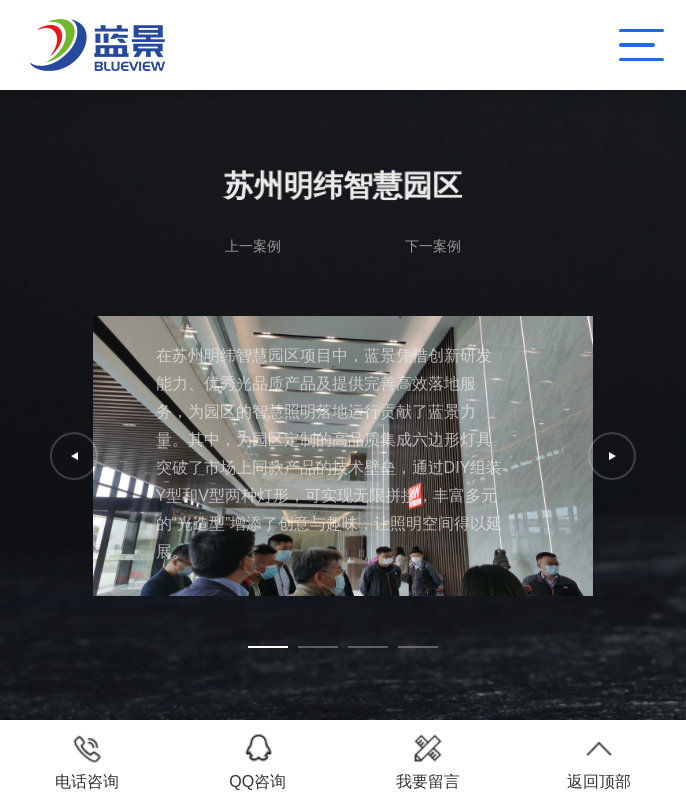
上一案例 (253, 246)
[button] (268, 647)
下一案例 (433, 246)
